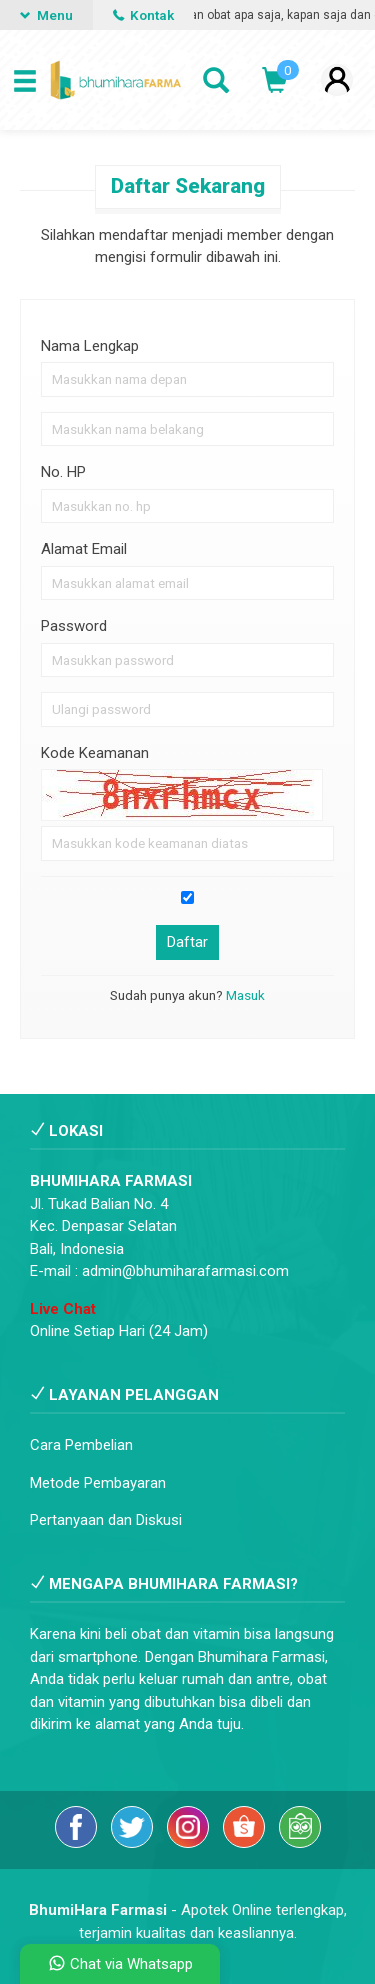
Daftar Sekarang (188, 186)
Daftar (187, 942)
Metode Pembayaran (98, 1483)
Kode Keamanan (95, 753)
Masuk (245, 995)
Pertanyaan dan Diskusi (106, 1520)
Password (74, 626)
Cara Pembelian (81, 1445)
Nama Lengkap (90, 346)
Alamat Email (84, 549)
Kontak (143, 15)
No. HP (63, 472)
